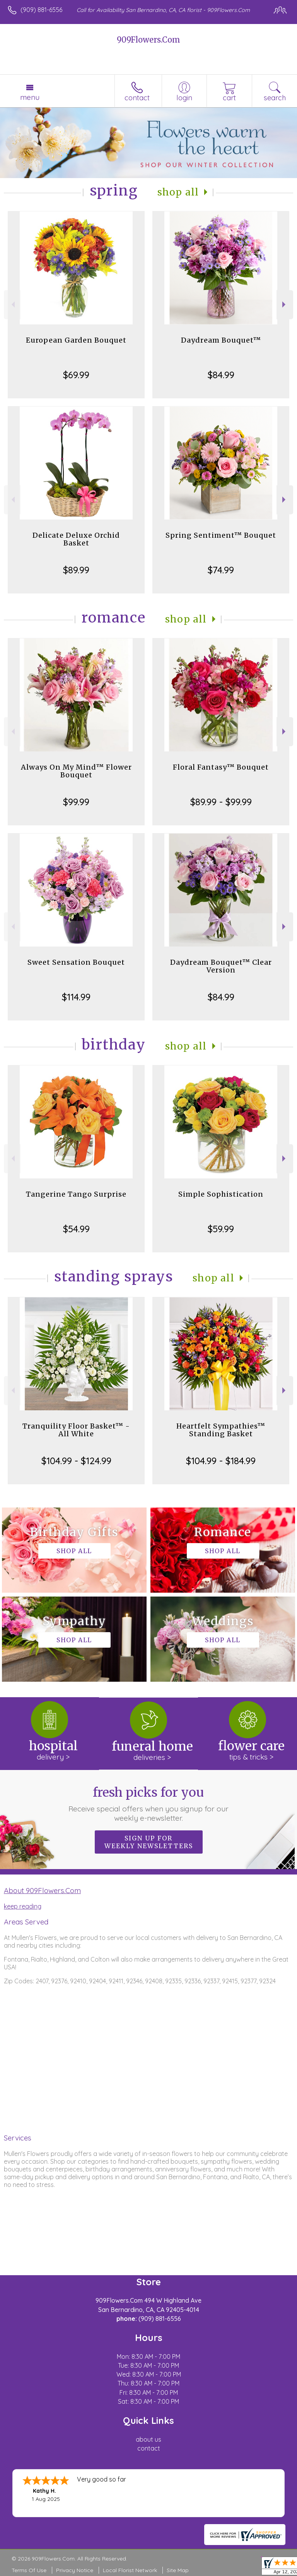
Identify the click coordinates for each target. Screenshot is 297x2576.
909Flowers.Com (148, 40)
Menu (29, 97)
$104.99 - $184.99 (221, 1460)
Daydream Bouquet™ (221, 340)
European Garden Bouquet (76, 340)
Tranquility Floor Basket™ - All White (76, 1430)
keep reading (22, 1906)
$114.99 (76, 997)
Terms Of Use (29, 2570)
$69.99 (76, 375)
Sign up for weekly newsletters (148, 1842)
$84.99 (221, 375)
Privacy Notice (74, 2570)
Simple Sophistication (220, 1194)
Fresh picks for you (148, 1804)
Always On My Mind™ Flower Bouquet (76, 771)
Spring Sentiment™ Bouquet (221, 535)
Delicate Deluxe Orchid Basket (76, 539)
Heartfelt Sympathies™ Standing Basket (220, 1430)
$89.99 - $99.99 (221, 802)
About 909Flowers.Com (42, 1890)
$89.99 (76, 570)
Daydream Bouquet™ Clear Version (221, 966)
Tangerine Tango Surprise (76, 1194)
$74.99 (221, 570)
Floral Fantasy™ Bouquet (221, 767)
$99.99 (76, 802)
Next (285, 304)
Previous (12, 304)
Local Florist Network (130, 2570)
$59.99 (221, 1229)
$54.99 (76, 1229)
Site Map (178, 2570)
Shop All (178, 192)
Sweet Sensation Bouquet (76, 962)
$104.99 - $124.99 (76, 1460)
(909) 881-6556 (41, 10)
